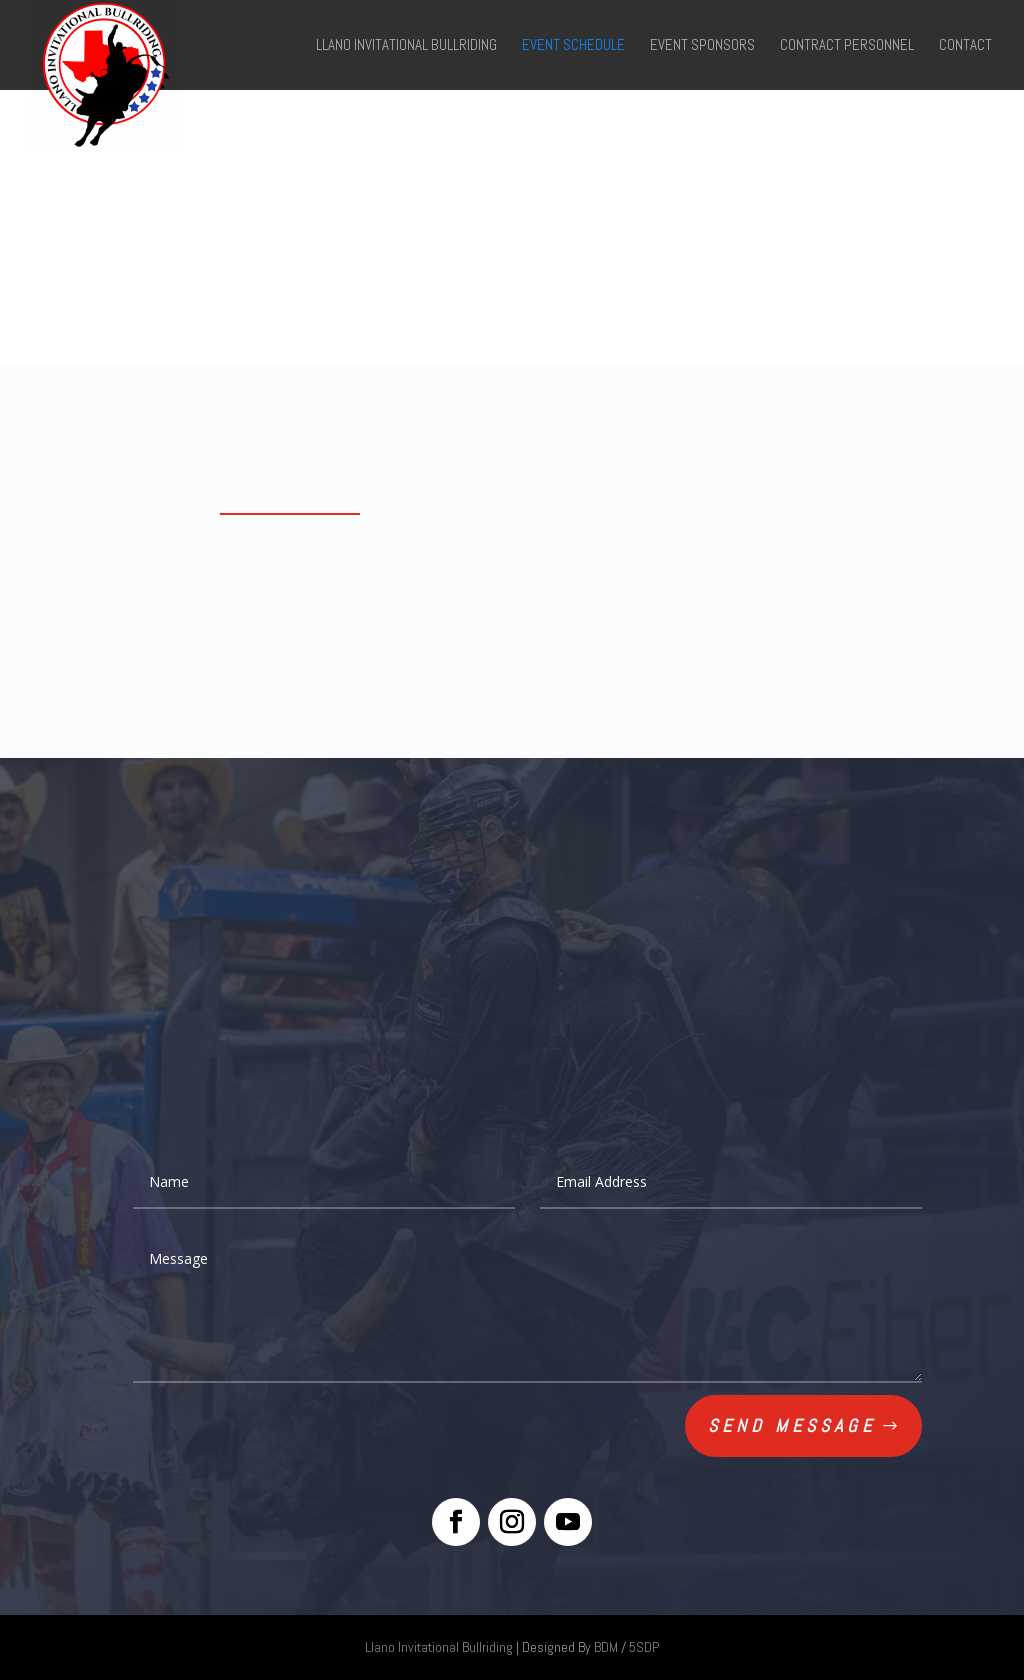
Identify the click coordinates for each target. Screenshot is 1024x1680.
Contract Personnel (847, 46)
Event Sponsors (702, 46)
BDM (606, 1647)
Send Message (792, 1425)
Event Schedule (573, 46)
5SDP (644, 1647)
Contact (965, 46)
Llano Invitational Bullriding (406, 46)
